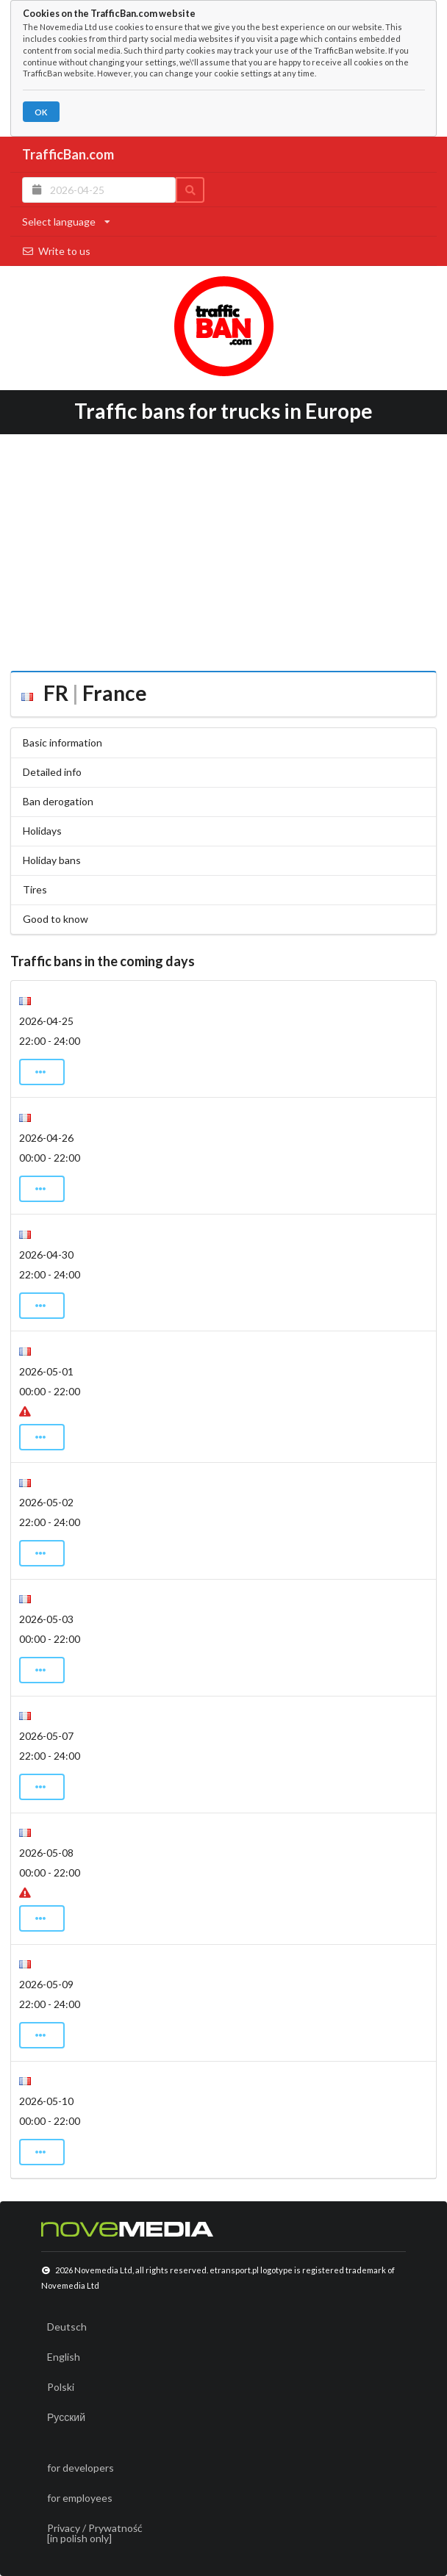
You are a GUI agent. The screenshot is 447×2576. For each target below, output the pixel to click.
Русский (66, 2417)
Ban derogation (58, 801)
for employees (79, 2498)
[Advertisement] (223, 547)
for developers (80, 2467)
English (63, 2356)
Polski (60, 2387)
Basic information (62, 742)
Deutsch (67, 2326)
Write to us (56, 251)
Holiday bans (52, 860)
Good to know (55, 919)
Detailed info (52, 772)
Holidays (42, 830)
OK (41, 112)
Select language (66, 221)
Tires (35, 889)
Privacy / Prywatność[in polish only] (95, 2533)
